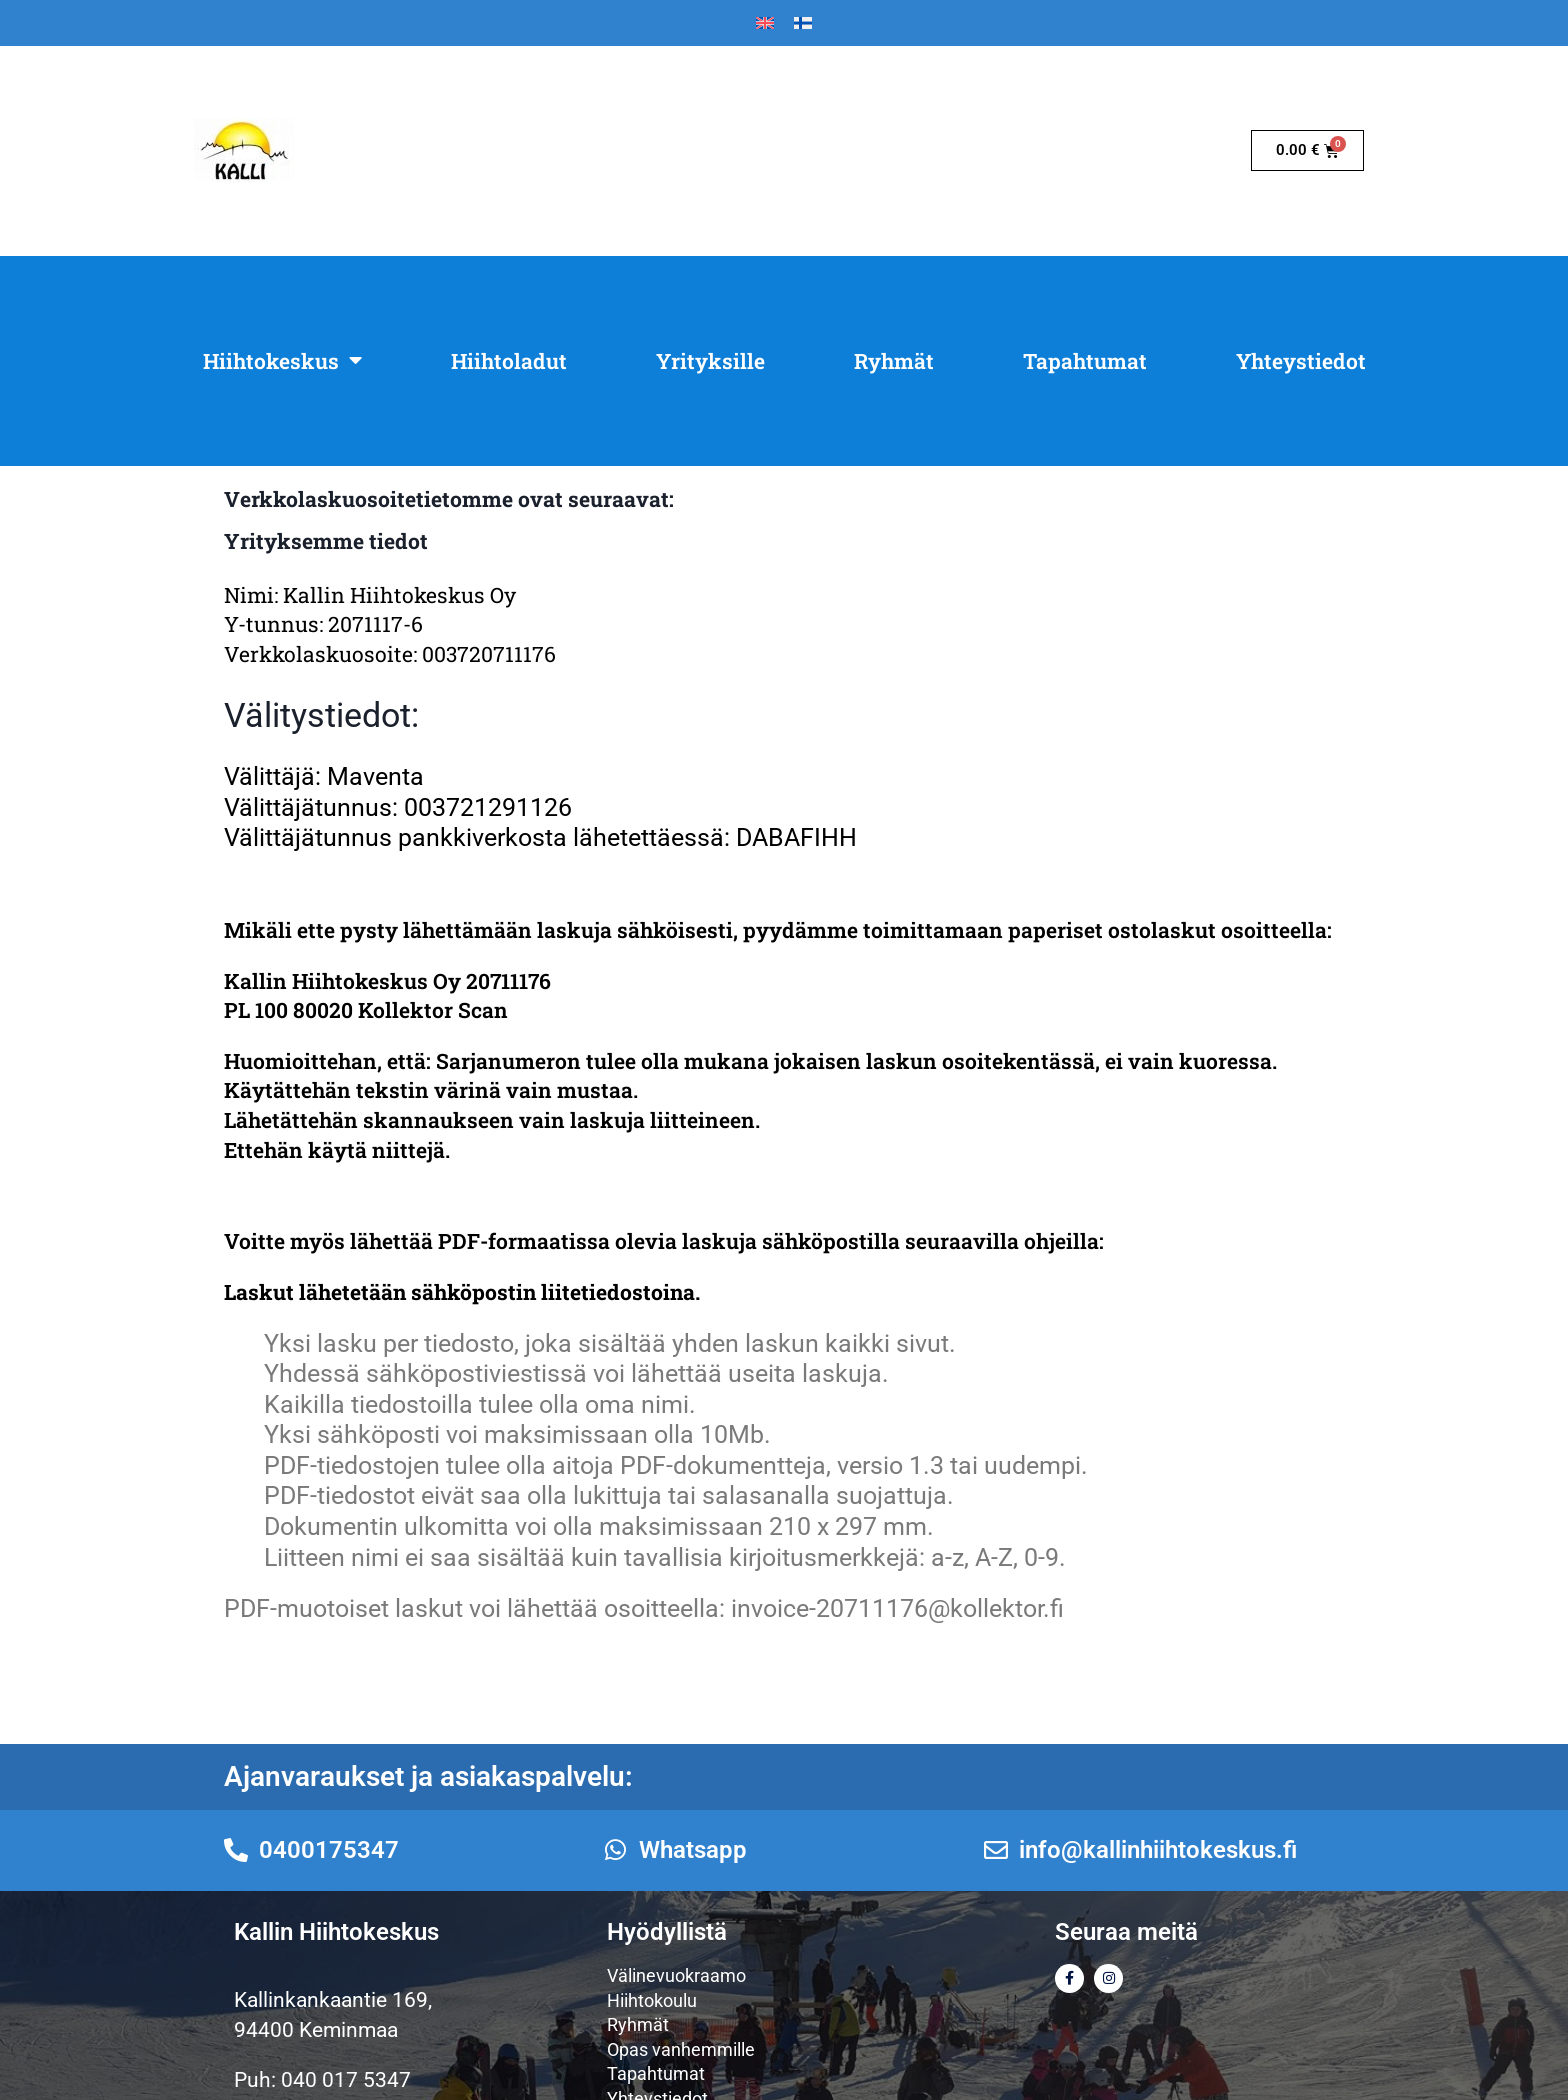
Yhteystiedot (1301, 360)
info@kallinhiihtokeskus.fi (1158, 1850)
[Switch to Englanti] (765, 23)
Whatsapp (693, 1850)
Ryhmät (894, 360)
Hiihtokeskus (282, 360)
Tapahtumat (1085, 360)
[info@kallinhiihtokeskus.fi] (996, 1850)
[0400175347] (236, 1850)
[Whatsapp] (616, 1850)
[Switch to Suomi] (803, 23)
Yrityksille (710, 360)
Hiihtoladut (509, 360)
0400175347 (329, 1850)
